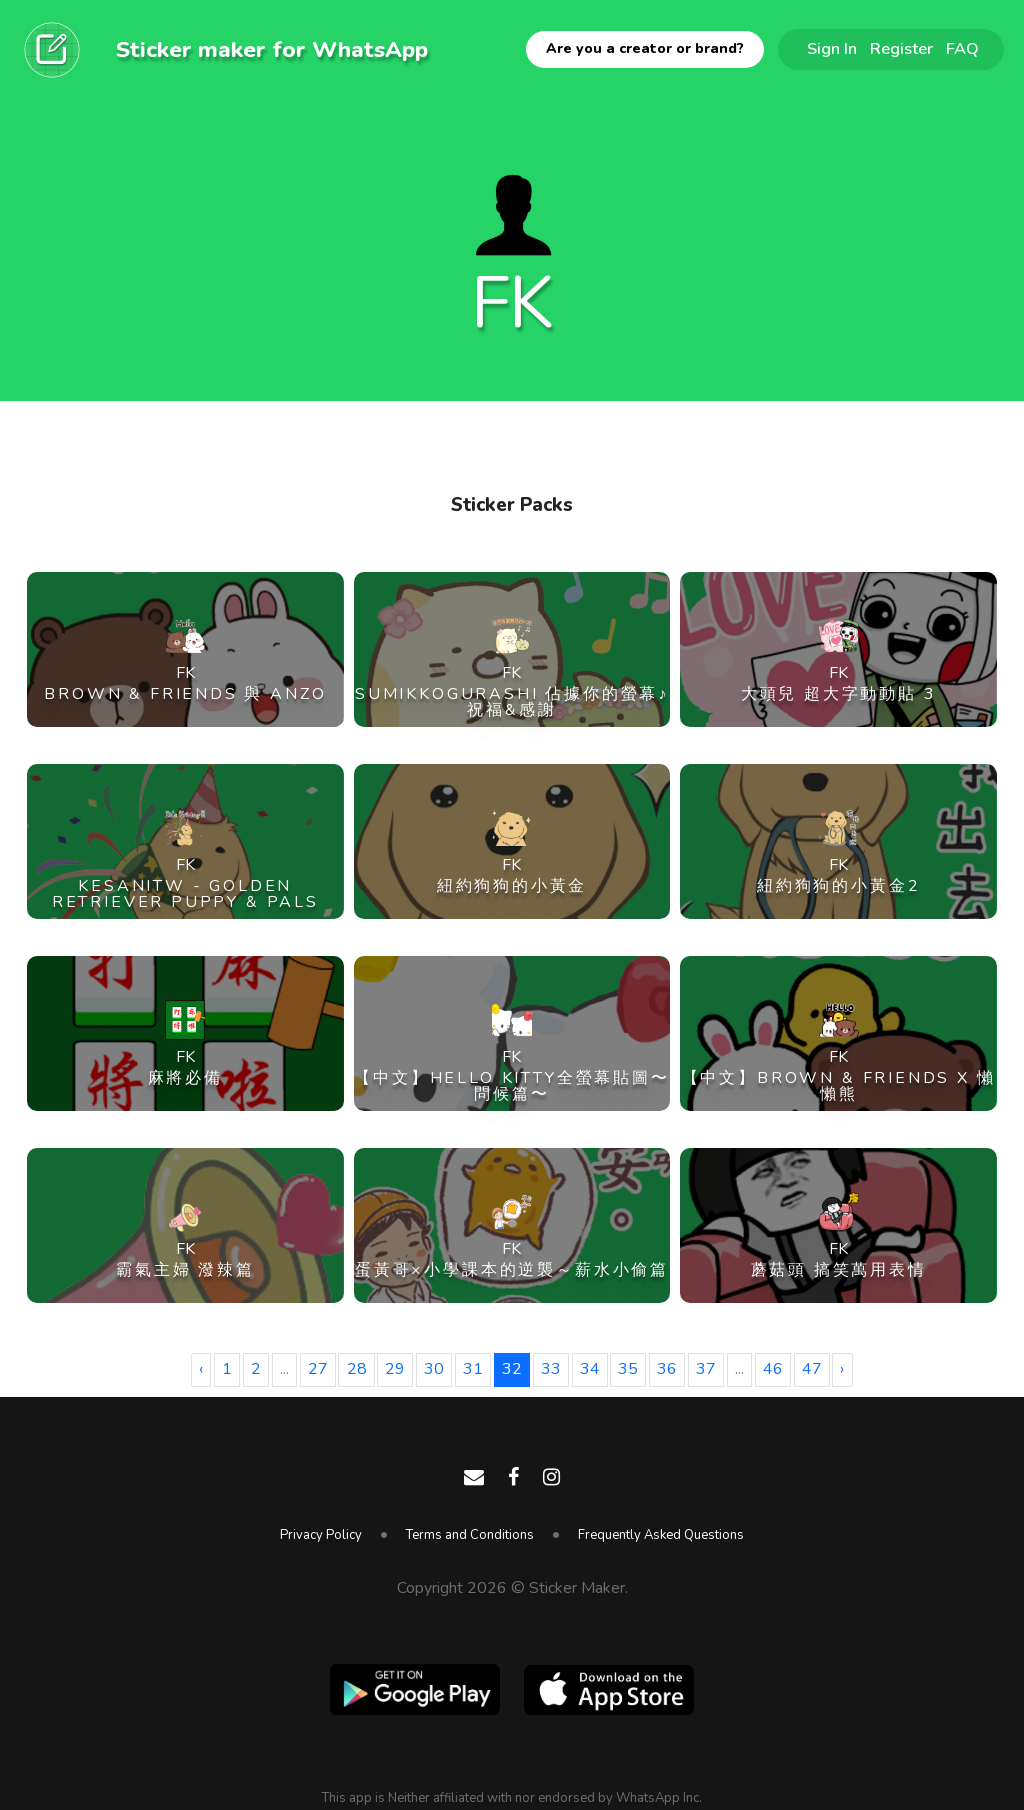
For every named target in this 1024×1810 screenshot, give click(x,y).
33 (551, 1369)
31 (473, 1369)
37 (706, 1369)
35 (628, 1369)
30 (434, 1369)
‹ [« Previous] (201, 1369)
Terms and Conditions (470, 1535)
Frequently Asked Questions (661, 1535)
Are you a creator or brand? (645, 48)
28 (357, 1369)
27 (318, 1369)
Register (901, 48)
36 (667, 1369)
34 (590, 1369)
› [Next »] (842, 1369)
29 (395, 1369)
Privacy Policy (321, 1535)
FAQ (962, 48)
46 (773, 1369)
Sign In (832, 48)
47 (812, 1369)
